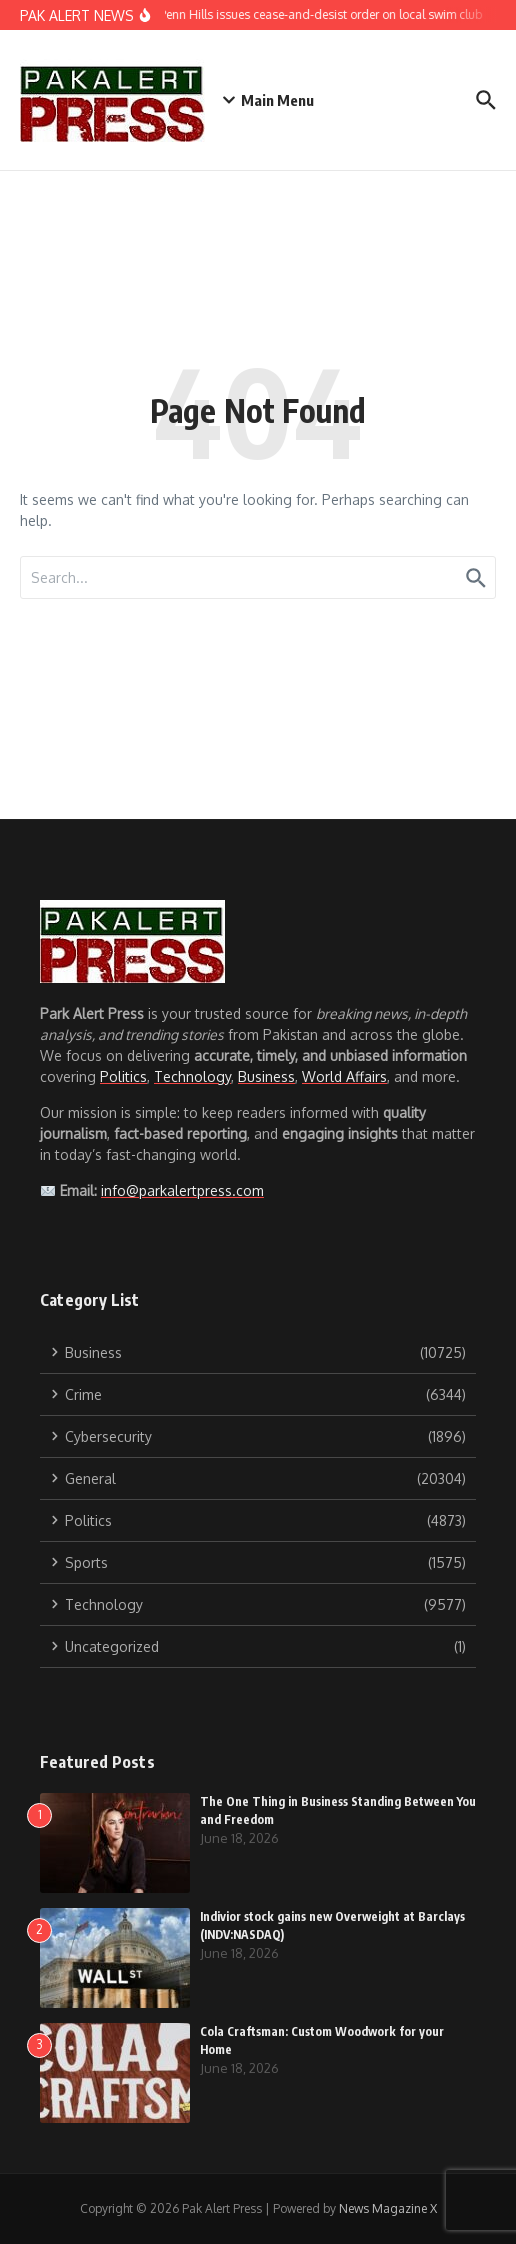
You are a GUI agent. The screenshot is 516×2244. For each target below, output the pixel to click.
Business (266, 1076)
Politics (123, 1076)
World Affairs (344, 1076)
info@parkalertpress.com (182, 1190)
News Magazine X (388, 2208)
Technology (192, 1076)
